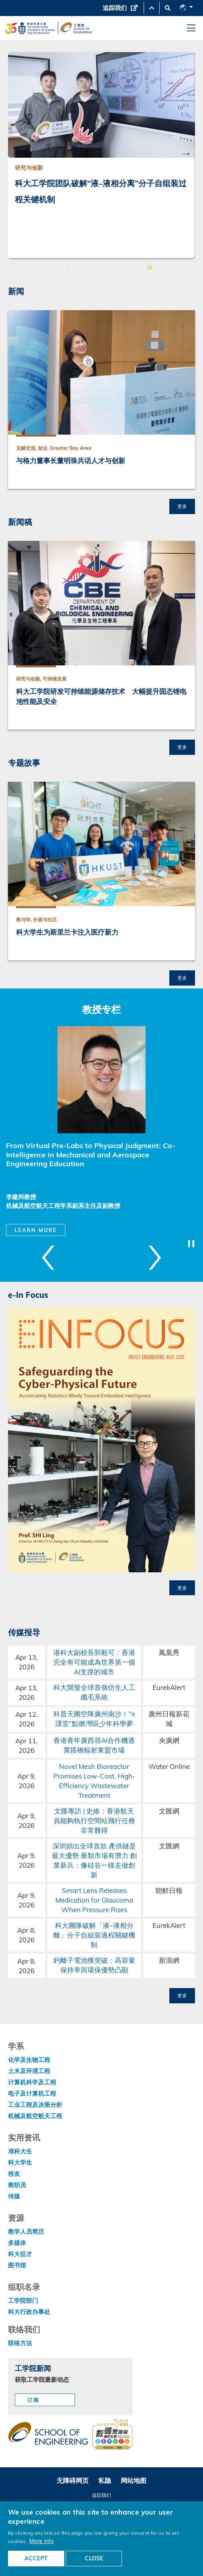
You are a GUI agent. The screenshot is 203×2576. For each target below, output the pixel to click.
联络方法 (20, 2343)
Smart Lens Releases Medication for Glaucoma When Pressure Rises (94, 1900)
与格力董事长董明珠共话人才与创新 (70, 460)
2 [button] (67, 268)
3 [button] (79, 268)
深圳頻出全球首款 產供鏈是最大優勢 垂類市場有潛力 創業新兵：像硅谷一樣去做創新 (94, 1860)
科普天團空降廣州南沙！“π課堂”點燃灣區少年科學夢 (94, 1718)
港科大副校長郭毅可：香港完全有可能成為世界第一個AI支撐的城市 (94, 1662)
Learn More (35, 1230)
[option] (101, 155)
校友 (14, 2174)
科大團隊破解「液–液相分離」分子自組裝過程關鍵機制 (94, 1935)
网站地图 (133, 2480)
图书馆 (17, 2265)
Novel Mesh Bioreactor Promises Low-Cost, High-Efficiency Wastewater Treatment (94, 1781)
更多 (182, 506)
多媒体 (17, 2243)
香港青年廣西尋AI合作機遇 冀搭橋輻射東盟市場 (94, 1745)
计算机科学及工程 (32, 2082)
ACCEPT (36, 2558)
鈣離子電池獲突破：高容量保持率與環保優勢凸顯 (94, 1965)
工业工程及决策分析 (35, 2104)
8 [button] (140, 268)
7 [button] (128, 268)
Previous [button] (17, 153)
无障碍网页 (73, 2480)
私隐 (104, 2480)
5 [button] (103, 268)
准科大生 (20, 2151)
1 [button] (55, 268)
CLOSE (94, 2558)
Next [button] (186, 153)
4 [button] (91, 268)
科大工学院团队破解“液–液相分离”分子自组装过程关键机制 (101, 191)
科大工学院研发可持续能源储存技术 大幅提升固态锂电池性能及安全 (101, 696)
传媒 (14, 2196)
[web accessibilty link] (112, 2435)
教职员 (17, 2185)
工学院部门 (23, 2300)
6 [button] (116, 268)
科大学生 (20, 2162)
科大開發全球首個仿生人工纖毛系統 (94, 1692)
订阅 (33, 2400)
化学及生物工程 (29, 2060)
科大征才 (20, 2254)
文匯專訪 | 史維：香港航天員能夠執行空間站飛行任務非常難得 (94, 1820)
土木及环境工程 (29, 2071)
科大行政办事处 (29, 2312)
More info (41, 2541)
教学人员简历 (26, 2231)
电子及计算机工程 (32, 2093)
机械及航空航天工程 (35, 2116)
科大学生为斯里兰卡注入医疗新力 (67, 932)
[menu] (191, 28)
